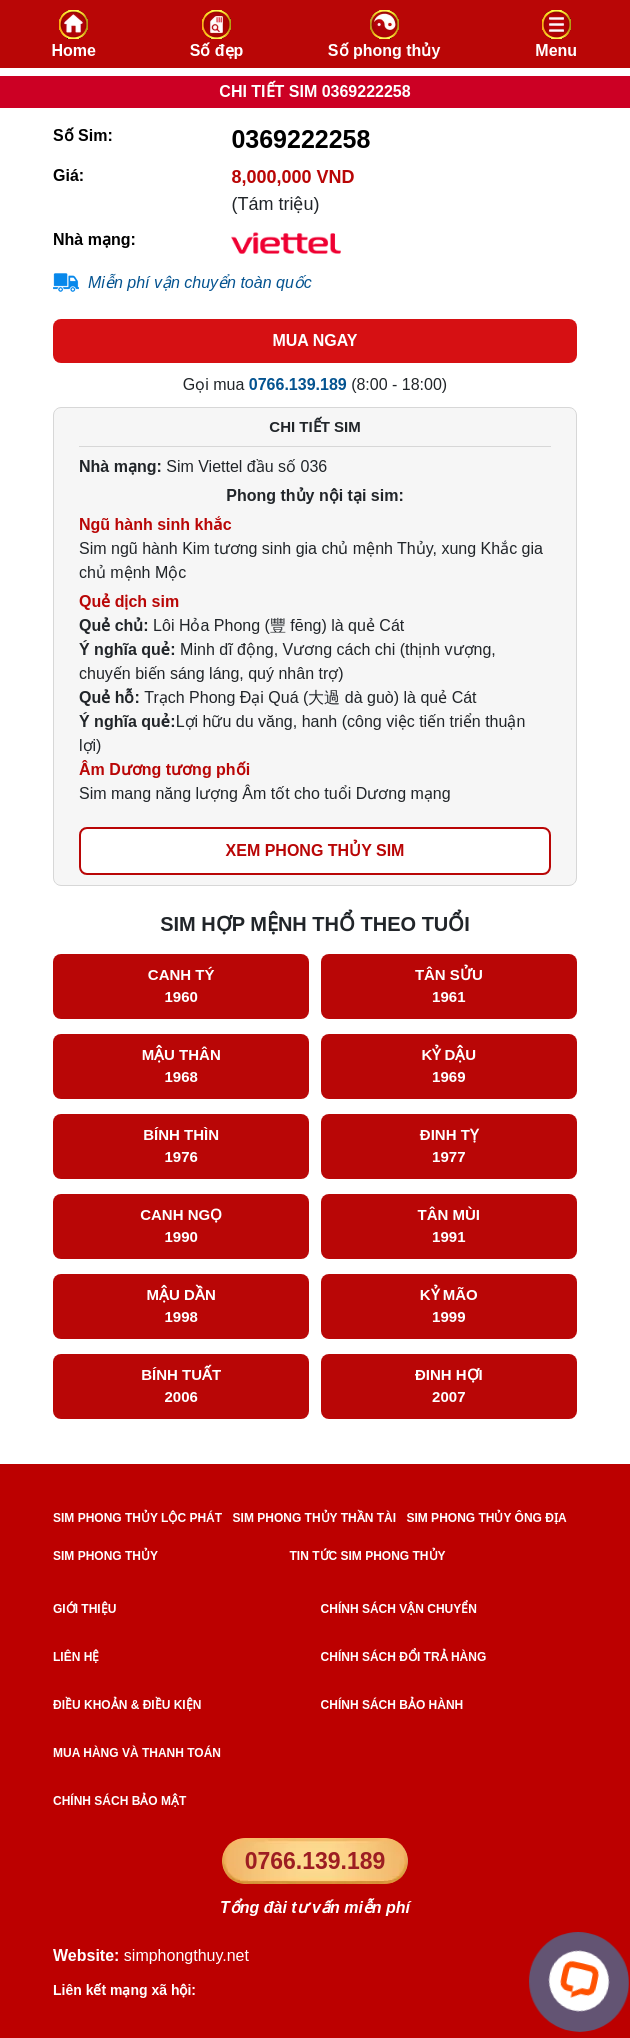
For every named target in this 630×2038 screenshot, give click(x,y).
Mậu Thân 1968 (181, 1066)
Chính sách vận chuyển (399, 1609)
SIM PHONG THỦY (105, 1556)
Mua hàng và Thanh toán (137, 1753)
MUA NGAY (314, 340)
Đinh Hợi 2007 (449, 1386)
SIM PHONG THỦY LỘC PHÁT (137, 1518)
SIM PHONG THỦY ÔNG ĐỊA (486, 1518)
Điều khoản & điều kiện (127, 1705)
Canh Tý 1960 (181, 986)
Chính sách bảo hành (392, 1705)
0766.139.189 (315, 1861)
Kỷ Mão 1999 (449, 1306)
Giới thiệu (84, 1609)
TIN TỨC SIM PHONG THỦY (368, 1556)
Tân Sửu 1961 (449, 986)
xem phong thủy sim (315, 850)
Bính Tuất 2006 (181, 1386)
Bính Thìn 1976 (181, 1146)
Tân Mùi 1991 (449, 1226)
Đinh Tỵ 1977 (449, 1146)
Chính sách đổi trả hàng (404, 1657)
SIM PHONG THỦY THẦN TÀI (314, 1518)
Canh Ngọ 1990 (181, 1226)
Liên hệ (76, 1657)
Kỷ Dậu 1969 (448, 1066)
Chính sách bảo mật (119, 1801)
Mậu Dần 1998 (181, 1306)
